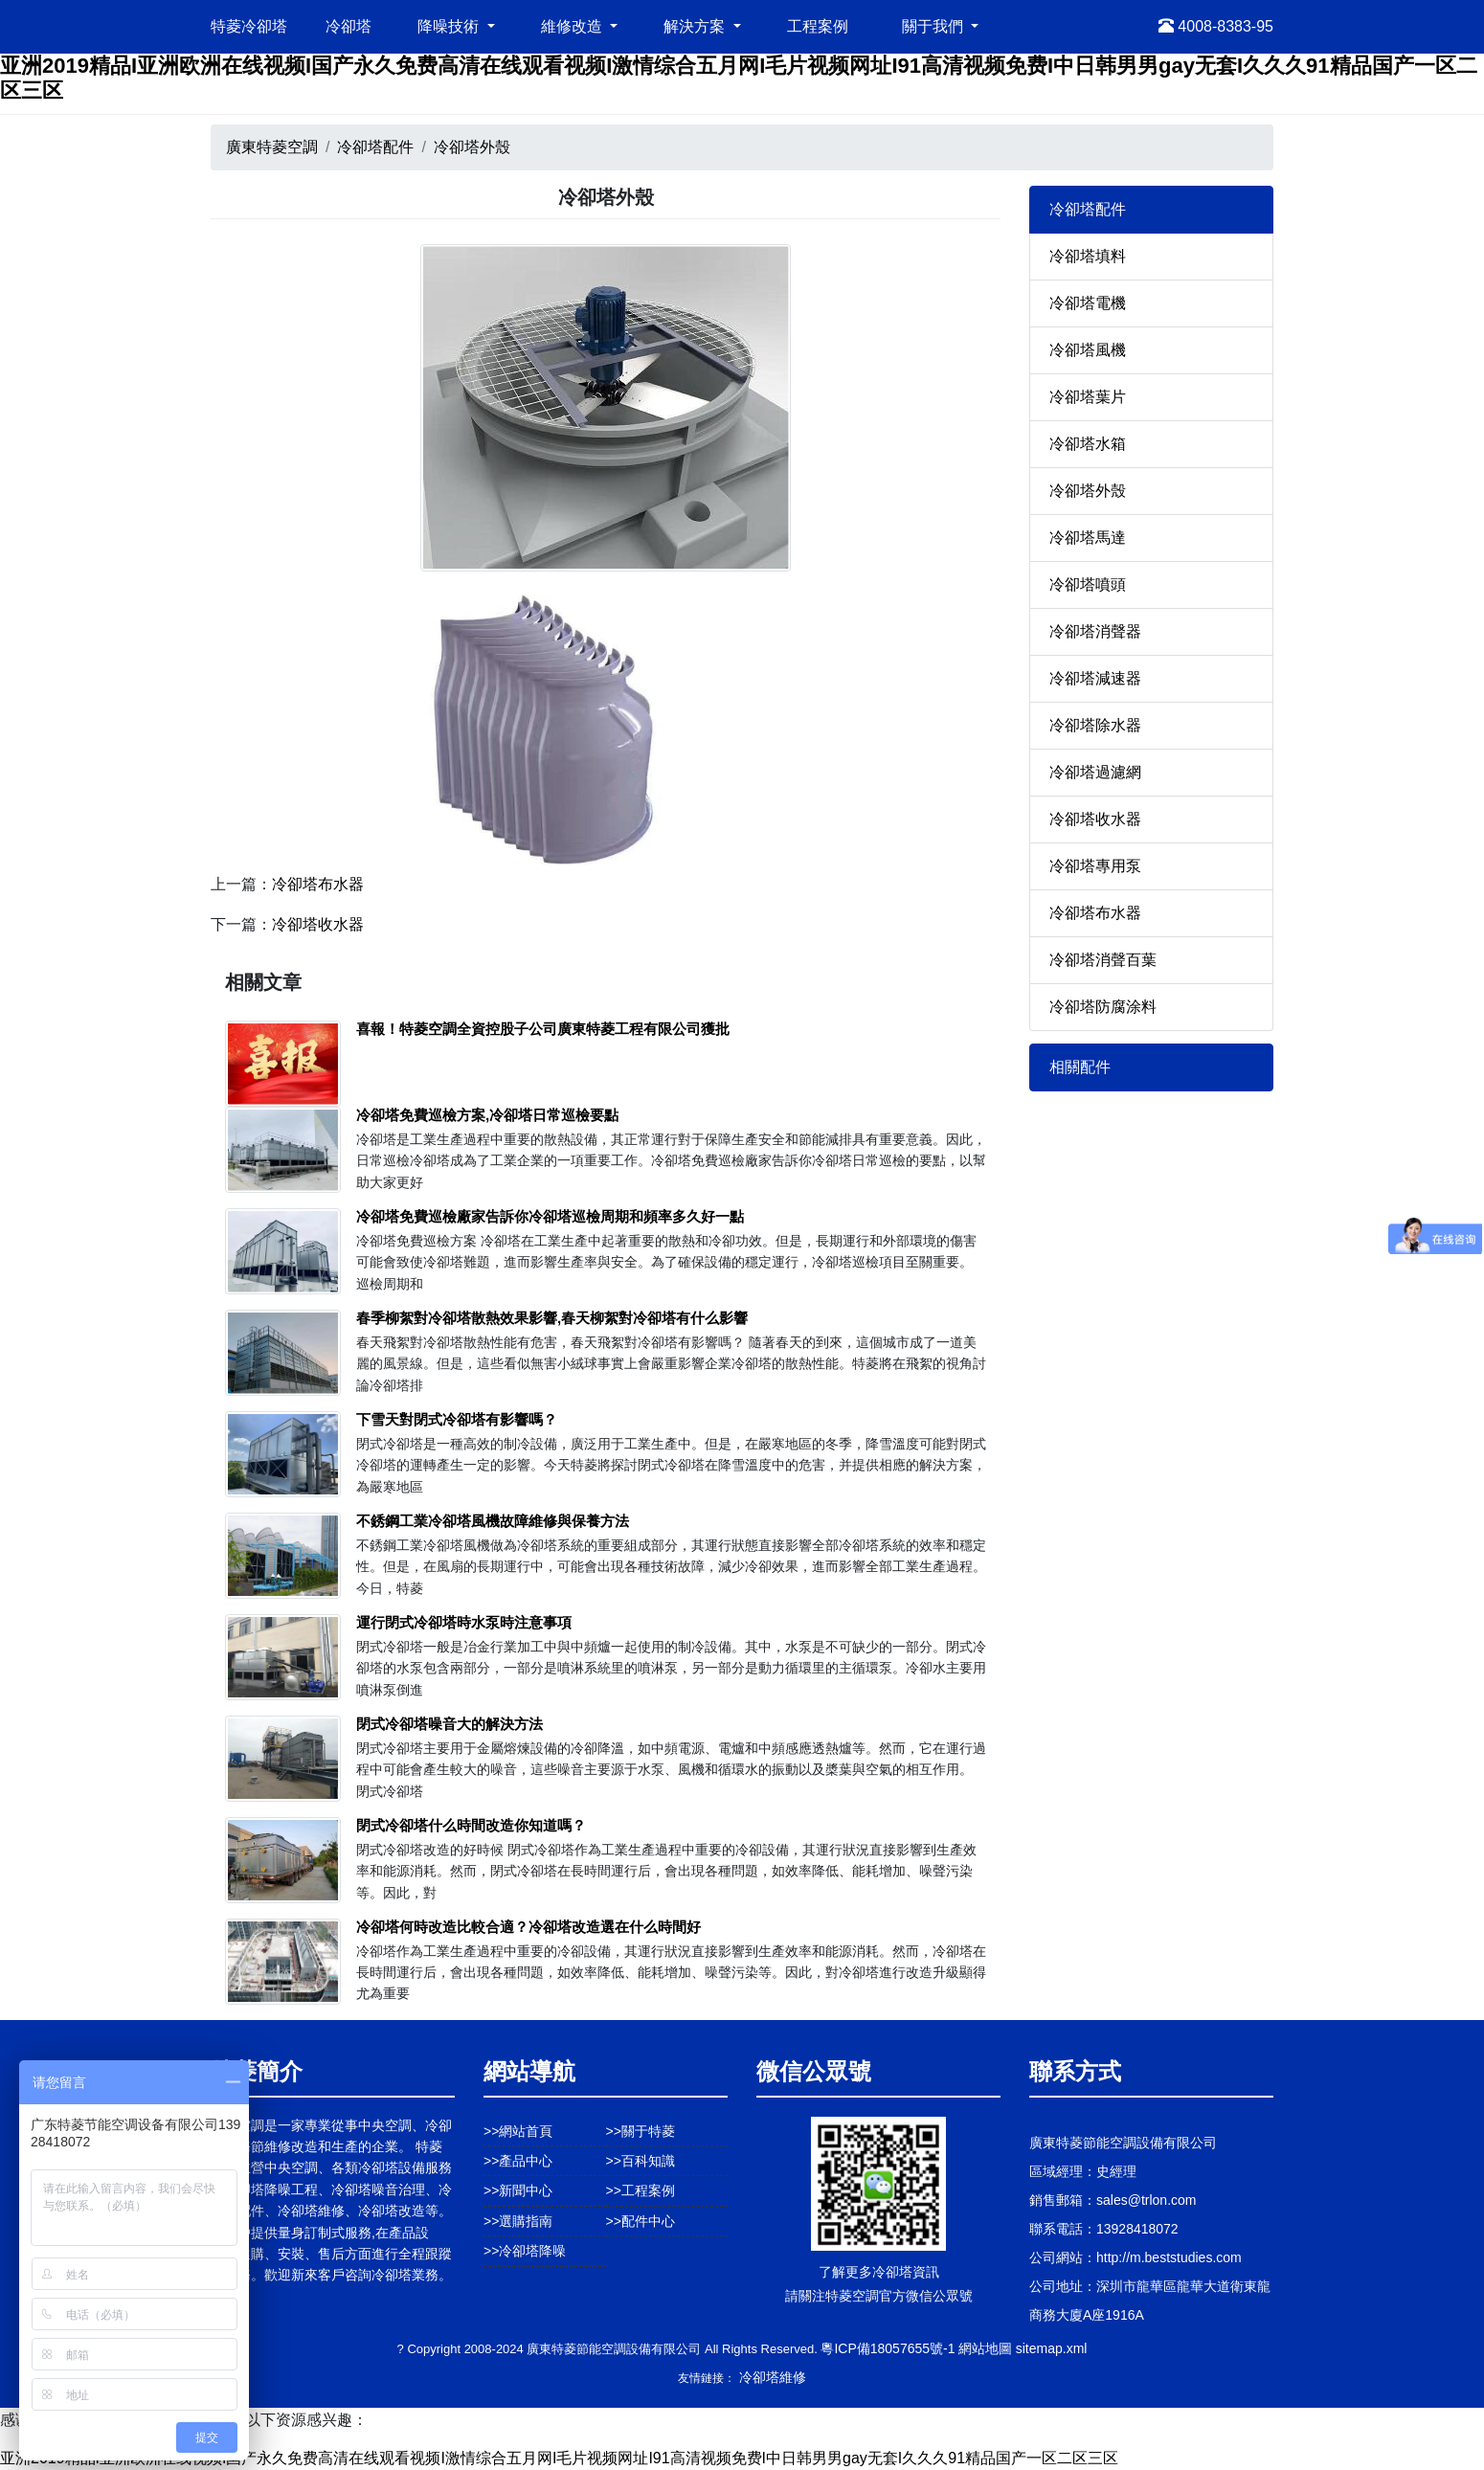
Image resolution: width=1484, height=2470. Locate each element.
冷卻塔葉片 (1087, 397)
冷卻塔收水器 (318, 924)
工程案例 (817, 26)
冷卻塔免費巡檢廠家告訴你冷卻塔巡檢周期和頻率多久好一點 (550, 1216)
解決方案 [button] (696, 26)
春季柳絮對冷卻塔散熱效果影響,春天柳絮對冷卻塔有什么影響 (552, 1318)
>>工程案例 (640, 2190)
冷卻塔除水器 (1095, 725)
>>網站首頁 (517, 2131)
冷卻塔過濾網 (1095, 772)
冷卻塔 (348, 26)
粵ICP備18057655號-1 (888, 2348)
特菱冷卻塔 (249, 26)
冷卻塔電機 (1087, 303)
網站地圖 (985, 2348)
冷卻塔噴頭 (1087, 584)
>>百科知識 (640, 2160)
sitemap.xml (1052, 2348)
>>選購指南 (517, 2221)
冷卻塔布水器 (318, 884)
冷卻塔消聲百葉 (1103, 960)
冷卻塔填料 (1087, 256)
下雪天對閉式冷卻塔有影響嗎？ (456, 1419)
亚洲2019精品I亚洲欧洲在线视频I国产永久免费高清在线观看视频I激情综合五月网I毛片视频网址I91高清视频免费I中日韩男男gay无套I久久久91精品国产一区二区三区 (559, 2458)
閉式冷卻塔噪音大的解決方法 (449, 1724)
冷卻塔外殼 (472, 147)
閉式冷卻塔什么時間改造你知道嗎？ (471, 1825)
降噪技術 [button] (450, 26)
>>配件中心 (640, 2221)
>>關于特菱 (640, 2131)
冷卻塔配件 (375, 147)
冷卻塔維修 (772, 2377)
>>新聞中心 (517, 2190)
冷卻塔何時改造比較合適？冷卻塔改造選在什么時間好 (528, 1927)
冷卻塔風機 (1087, 350)
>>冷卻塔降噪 (524, 2250)
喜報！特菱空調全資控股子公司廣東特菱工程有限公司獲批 (543, 1029)
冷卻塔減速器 (1095, 678)
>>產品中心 (517, 2160)
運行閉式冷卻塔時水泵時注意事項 (464, 1622)
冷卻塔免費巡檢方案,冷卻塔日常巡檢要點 (487, 1115)
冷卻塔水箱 (1087, 444)
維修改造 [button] (573, 26)
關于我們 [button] (934, 26)
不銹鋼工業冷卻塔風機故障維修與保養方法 (492, 1521)
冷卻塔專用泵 (1095, 866)
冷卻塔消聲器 (1095, 631)
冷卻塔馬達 (1087, 537)
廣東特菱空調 (272, 147)
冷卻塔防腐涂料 (1103, 1007)
